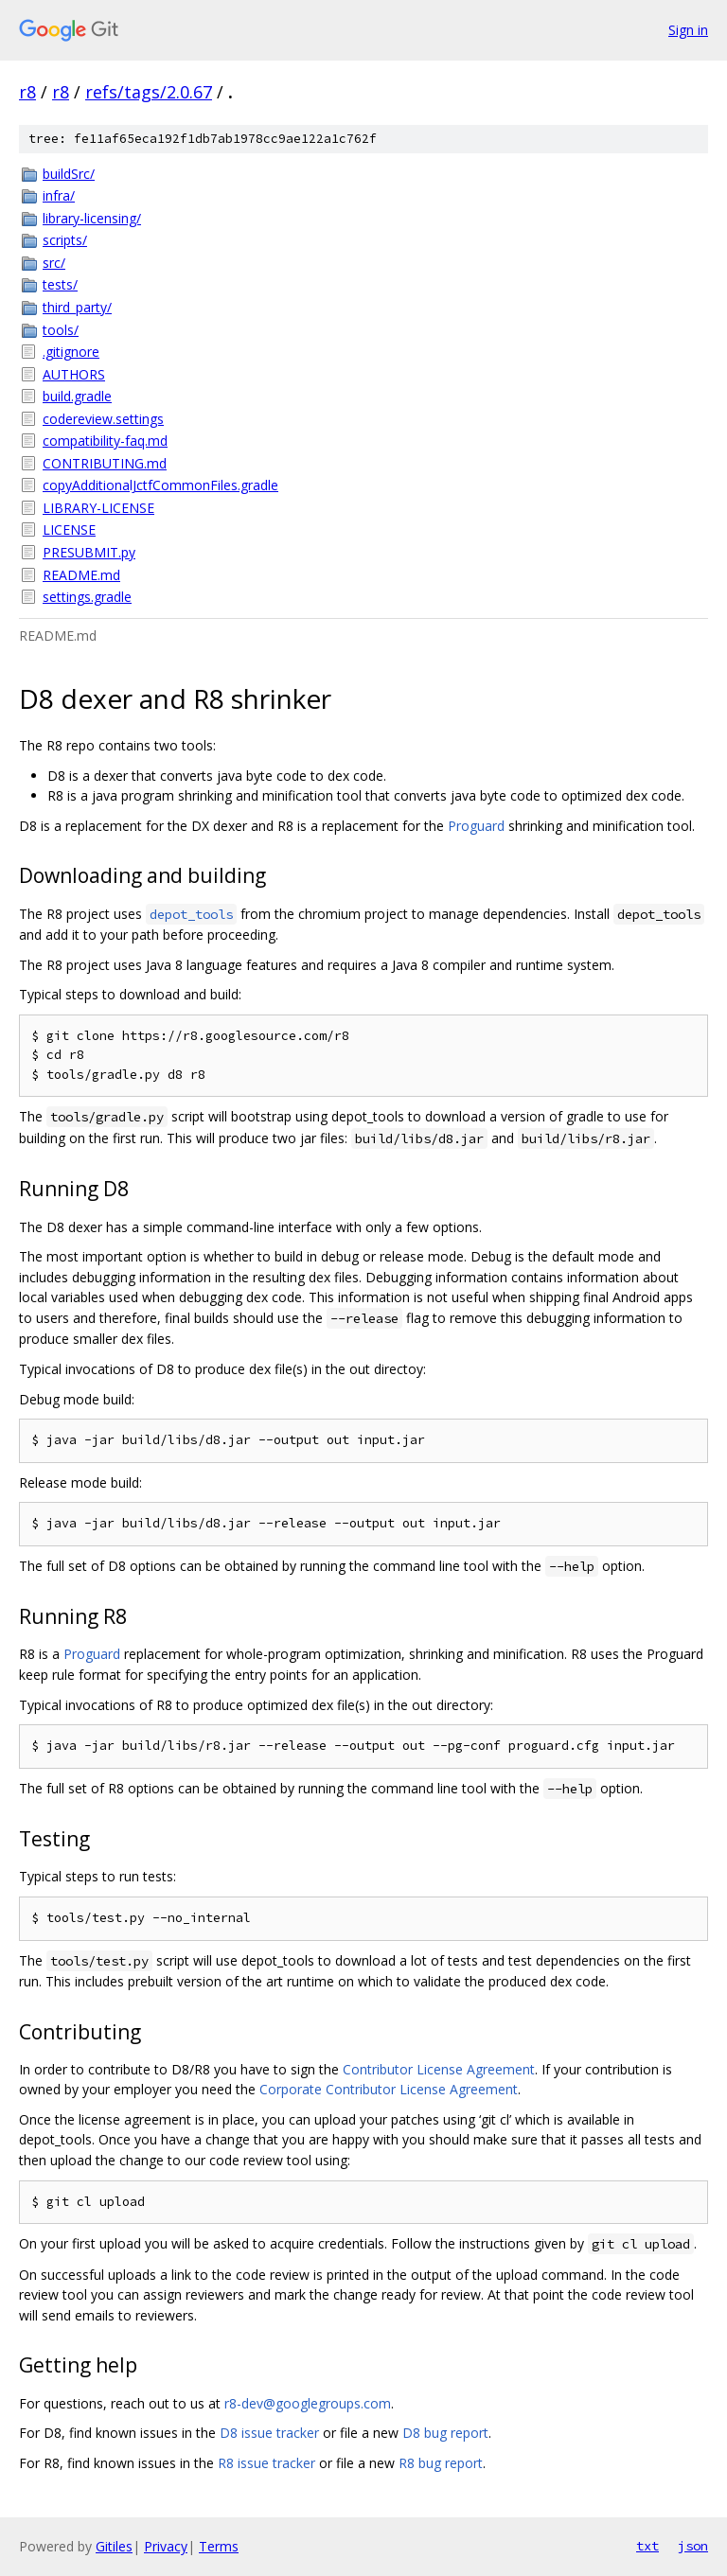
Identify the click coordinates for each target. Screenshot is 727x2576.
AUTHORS (74, 374)
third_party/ (77, 307)
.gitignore (71, 352)
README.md (81, 575)
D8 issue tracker (269, 2433)
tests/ (60, 284)
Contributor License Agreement (439, 2069)
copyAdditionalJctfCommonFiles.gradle (160, 485)
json (693, 2545)
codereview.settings (103, 419)
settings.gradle (87, 597)
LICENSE (69, 529)
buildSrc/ (69, 174)
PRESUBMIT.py (89, 552)
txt (647, 2545)
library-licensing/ (92, 218)
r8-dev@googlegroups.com (307, 2403)
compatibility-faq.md (105, 441)
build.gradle (77, 396)
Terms (219, 2546)
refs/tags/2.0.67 (148, 91)
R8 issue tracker (266, 2463)
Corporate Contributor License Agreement (388, 2089)
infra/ (59, 195)
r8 (27, 91)
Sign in (688, 30)
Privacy (165, 2546)
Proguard (476, 826)
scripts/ (65, 240)
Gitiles (114, 2546)
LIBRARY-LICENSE (98, 508)
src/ (54, 263)
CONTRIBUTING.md (105, 463)
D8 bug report (445, 2433)
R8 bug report (441, 2463)
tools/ (61, 330)
